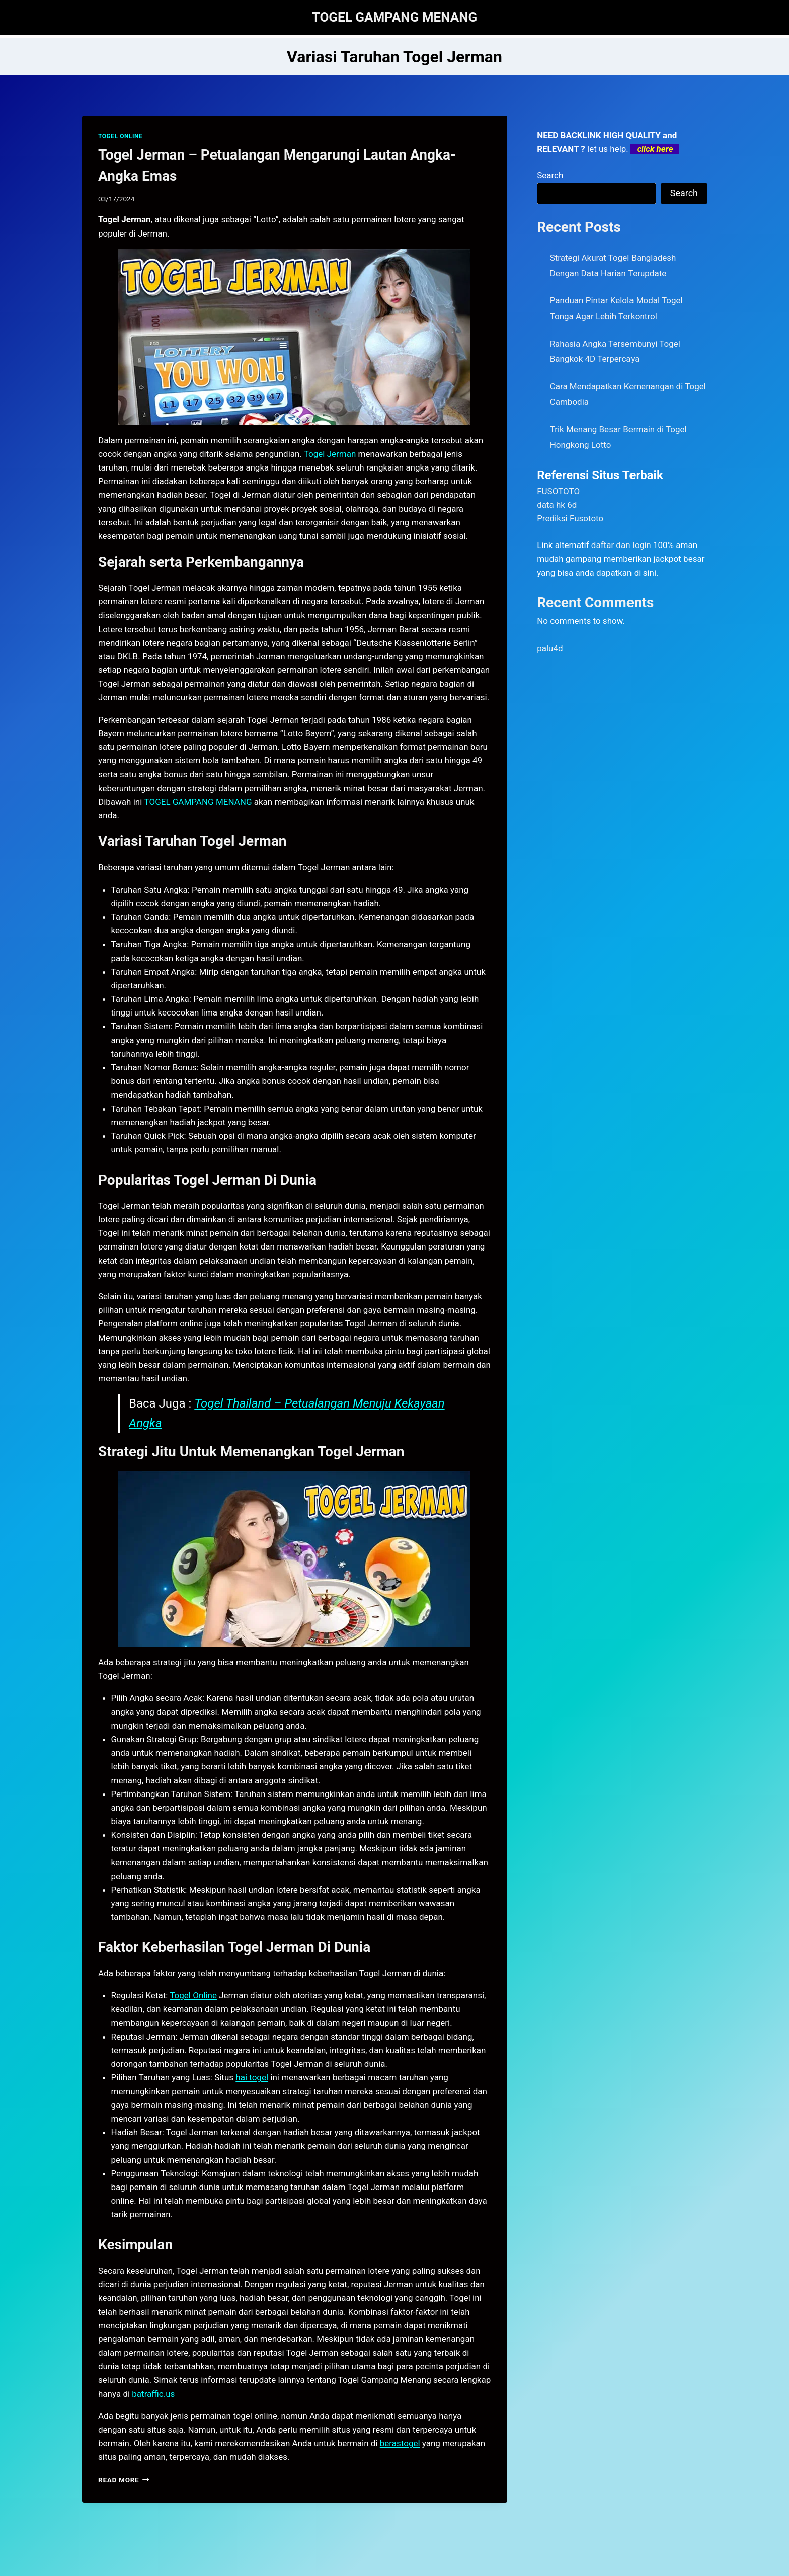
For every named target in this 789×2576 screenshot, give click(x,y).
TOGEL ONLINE (120, 136)
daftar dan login (621, 545)
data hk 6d (557, 505)
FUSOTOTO (558, 491)
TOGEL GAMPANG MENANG (198, 802)
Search (550, 175)
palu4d (550, 648)
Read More (123, 2480)
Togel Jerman (330, 454)
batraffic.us (153, 2394)
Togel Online (193, 1995)
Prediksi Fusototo (570, 518)
